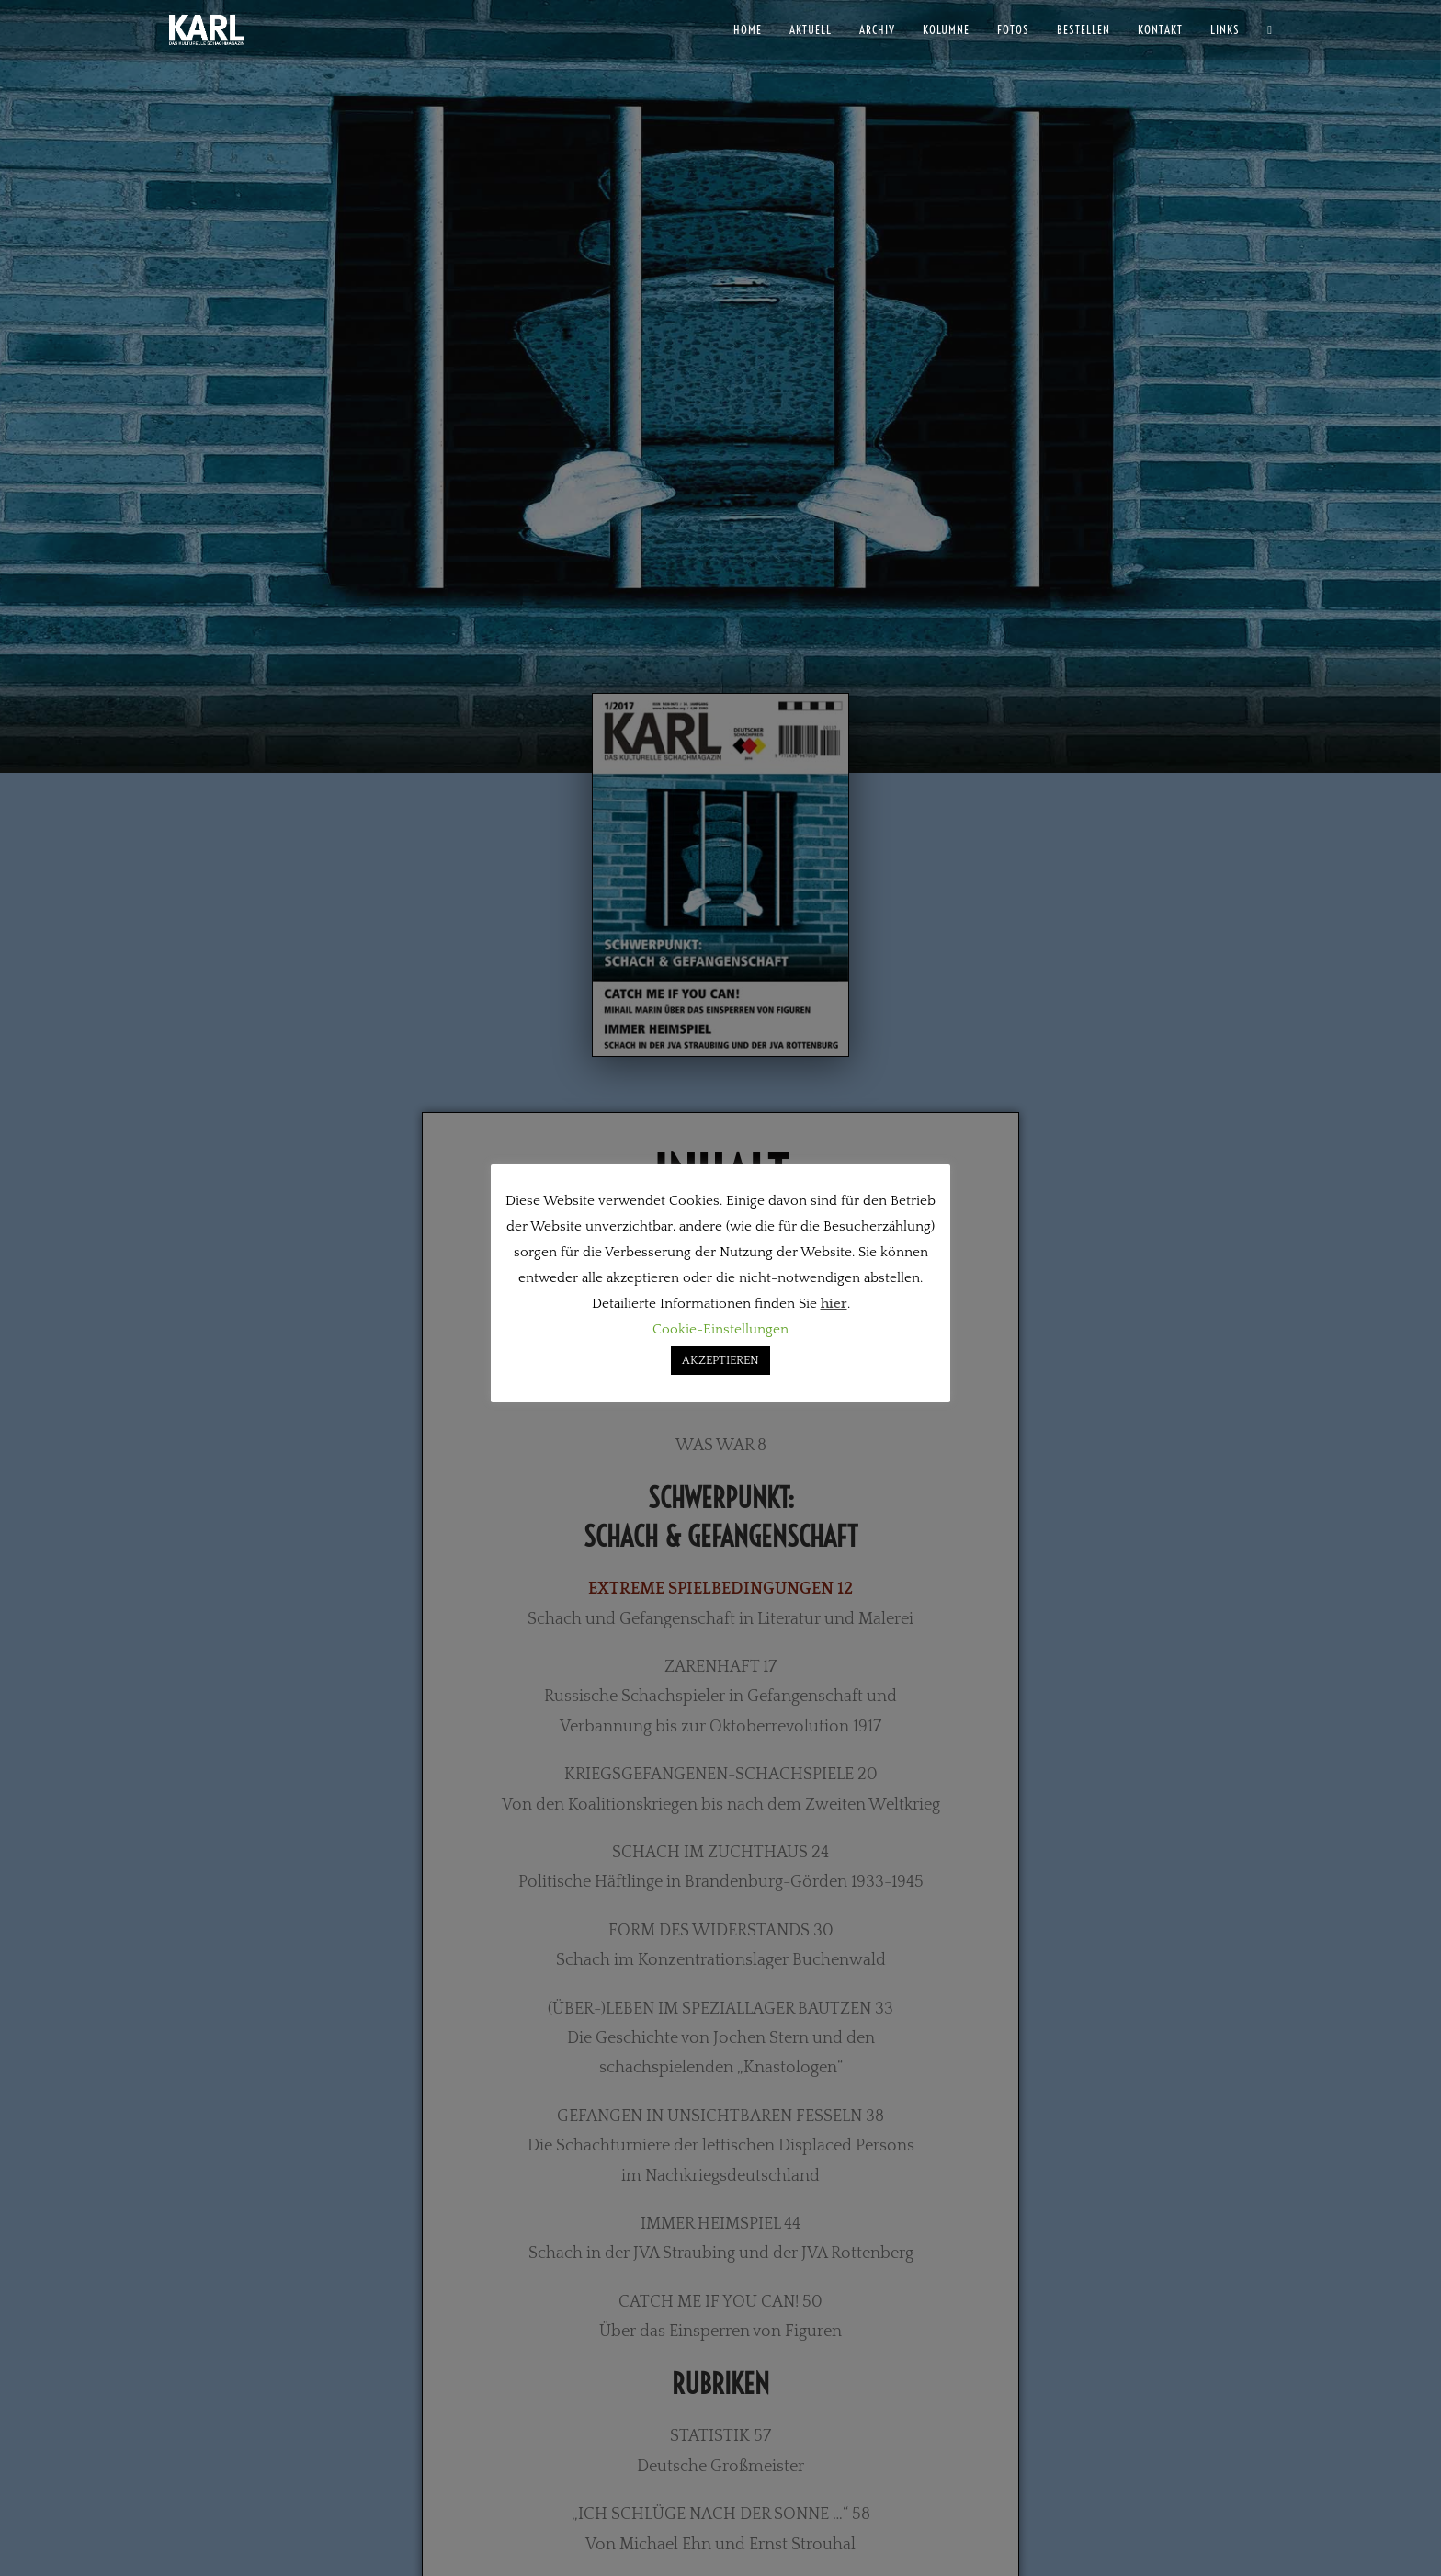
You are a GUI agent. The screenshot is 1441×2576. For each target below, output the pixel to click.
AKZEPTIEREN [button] (720, 1360)
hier (834, 1303)
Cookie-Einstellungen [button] (720, 1329)
